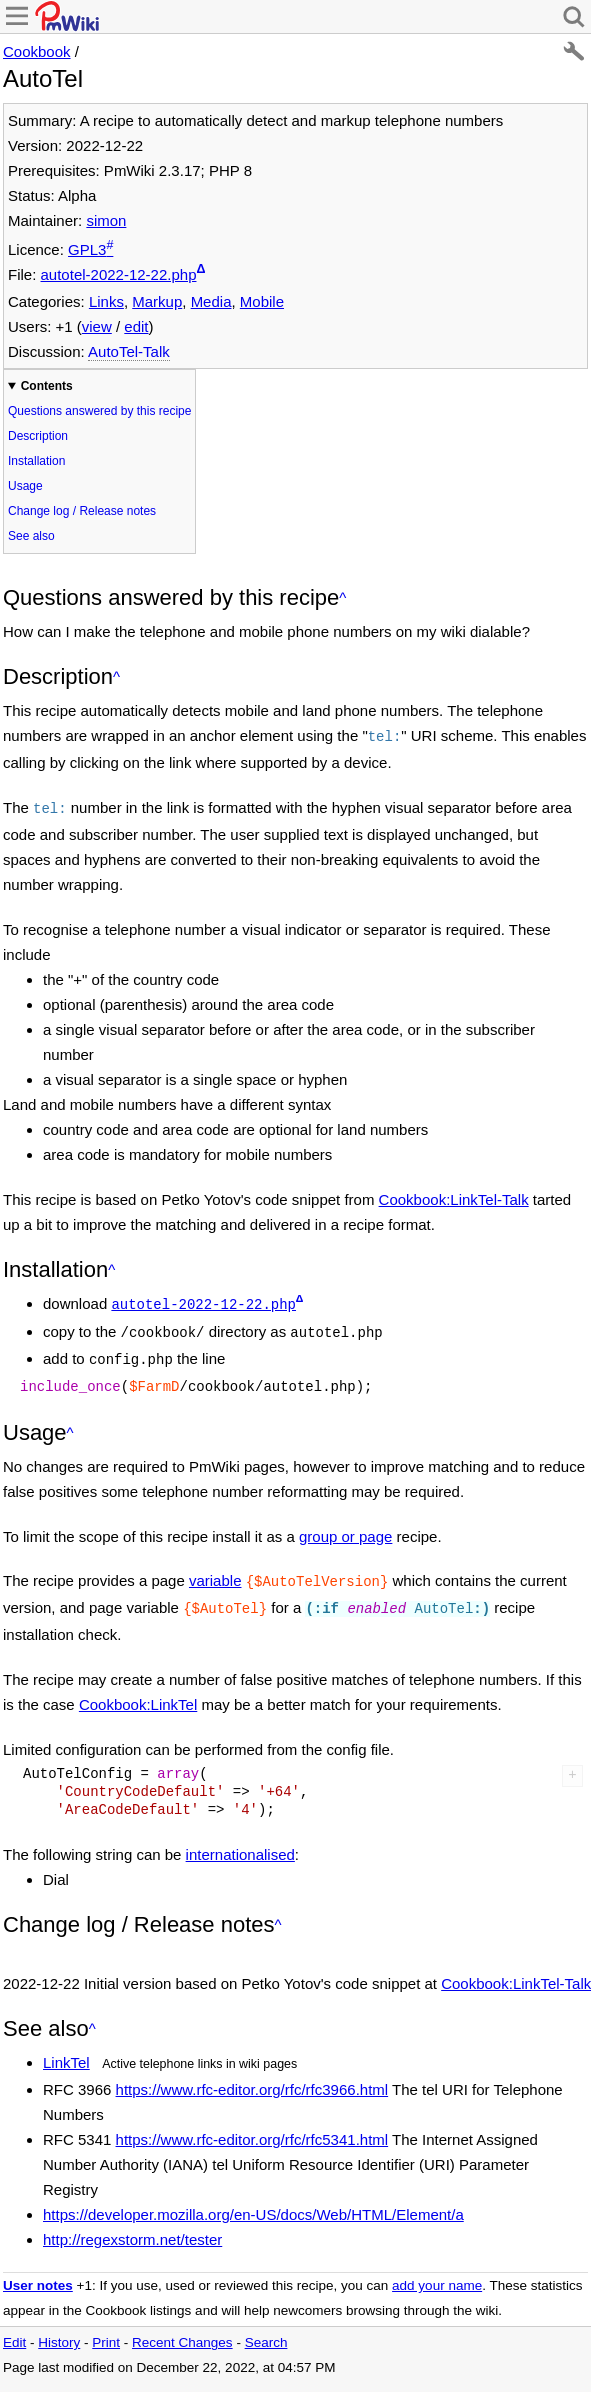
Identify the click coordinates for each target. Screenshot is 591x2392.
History (59, 2326)
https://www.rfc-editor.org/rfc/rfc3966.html (252, 2073)
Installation (36, 461)
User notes (38, 2269)
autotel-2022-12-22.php (119, 274)
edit (136, 326)
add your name (437, 2269)
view (97, 326)
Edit (14, 2326)
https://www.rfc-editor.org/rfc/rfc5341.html (252, 2123)
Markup (157, 301)
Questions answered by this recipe (99, 411)
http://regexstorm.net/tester (132, 2223)
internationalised (240, 1838)
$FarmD (154, 1375)
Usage (25, 486)
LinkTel (66, 2046)
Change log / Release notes (82, 511)
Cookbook (37, 51)
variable (215, 1568)
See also (31, 536)
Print (106, 2326)
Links (106, 301)
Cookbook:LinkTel (138, 1688)
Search (266, 2326)
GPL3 (87, 249)
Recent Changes (182, 2326)
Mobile (262, 301)
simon (106, 220)
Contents (47, 386)
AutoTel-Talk (129, 351)
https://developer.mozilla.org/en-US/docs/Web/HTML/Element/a (253, 2198)
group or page (345, 1524)
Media (211, 301)
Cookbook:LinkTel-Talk (454, 1195)
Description (38, 436)
